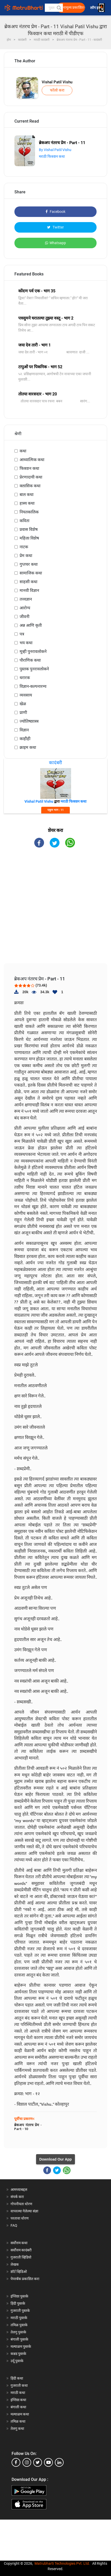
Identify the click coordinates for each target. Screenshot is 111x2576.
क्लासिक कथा (30, 485)
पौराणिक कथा (30, 660)
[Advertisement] (57, 910)
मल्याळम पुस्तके (21, 2346)
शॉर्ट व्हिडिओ (19, 2272)
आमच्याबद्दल (19, 2189)
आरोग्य (25, 607)
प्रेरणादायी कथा (31, 477)
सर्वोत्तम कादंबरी (21, 2250)
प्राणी (23, 712)
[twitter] (37, 2462)
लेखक (15, 2264)
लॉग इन (96, 8)
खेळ (23, 703)
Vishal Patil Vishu (57, 82)
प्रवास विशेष (29, 529)
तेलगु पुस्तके (18, 2332)
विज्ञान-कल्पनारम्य (33, 686)
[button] (59, 8)
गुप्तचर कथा (29, 564)
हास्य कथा (27, 503)
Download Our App (55, 2159)
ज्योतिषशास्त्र (29, 721)
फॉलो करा (57, 90)
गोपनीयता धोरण (21, 2204)
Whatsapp (55, 243)
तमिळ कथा (18, 2421)
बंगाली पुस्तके (19, 2339)
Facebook (55, 212)
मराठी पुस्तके (19, 2318)
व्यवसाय (26, 695)
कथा (23, 451)
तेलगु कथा (17, 2428)
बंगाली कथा (18, 2407)
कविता (24, 520)
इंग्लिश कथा (18, 2400)
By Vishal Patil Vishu (55, 150)
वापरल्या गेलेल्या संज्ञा (24, 2211)
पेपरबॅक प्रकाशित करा (25, 2279)
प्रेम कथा (26, 555)
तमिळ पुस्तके (19, 2325)
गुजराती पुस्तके (20, 2311)
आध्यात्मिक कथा (32, 459)
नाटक (24, 546)
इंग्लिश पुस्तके (19, 2296)
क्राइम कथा (28, 747)
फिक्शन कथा (29, 468)
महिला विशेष (29, 538)
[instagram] (26, 2462)
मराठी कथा (18, 2393)
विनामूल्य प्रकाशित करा (72, 7)
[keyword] (54, 8)
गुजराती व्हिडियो (21, 2257)
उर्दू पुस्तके (17, 2361)
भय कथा (26, 642)
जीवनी (24, 616)
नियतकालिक (29, 512)
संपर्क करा (17, 2197)
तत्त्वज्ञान (26, 599)
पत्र (22, 634)
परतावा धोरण (20, 2218)
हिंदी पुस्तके (18, 2303)
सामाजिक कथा (31, 573)
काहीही (25, 738)
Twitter (55, 227)
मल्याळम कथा (20, 2414)
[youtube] (48, 2462)
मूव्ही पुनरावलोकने (33, 651)
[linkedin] (59, 2462)
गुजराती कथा (19, 2385)
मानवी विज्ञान (29, 590)
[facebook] (16, 2462)
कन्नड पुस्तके (18, 2354)
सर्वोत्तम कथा (19, 2243)
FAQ (14, 2225)
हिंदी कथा (17, 2378)
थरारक (25, 677)
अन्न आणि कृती (31, 625)
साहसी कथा (28, 581)
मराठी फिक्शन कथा (52, 156)
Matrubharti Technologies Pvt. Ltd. (62, 2563)
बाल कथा (26, 494)
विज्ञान (24, 730)
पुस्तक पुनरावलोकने (34, 669)
